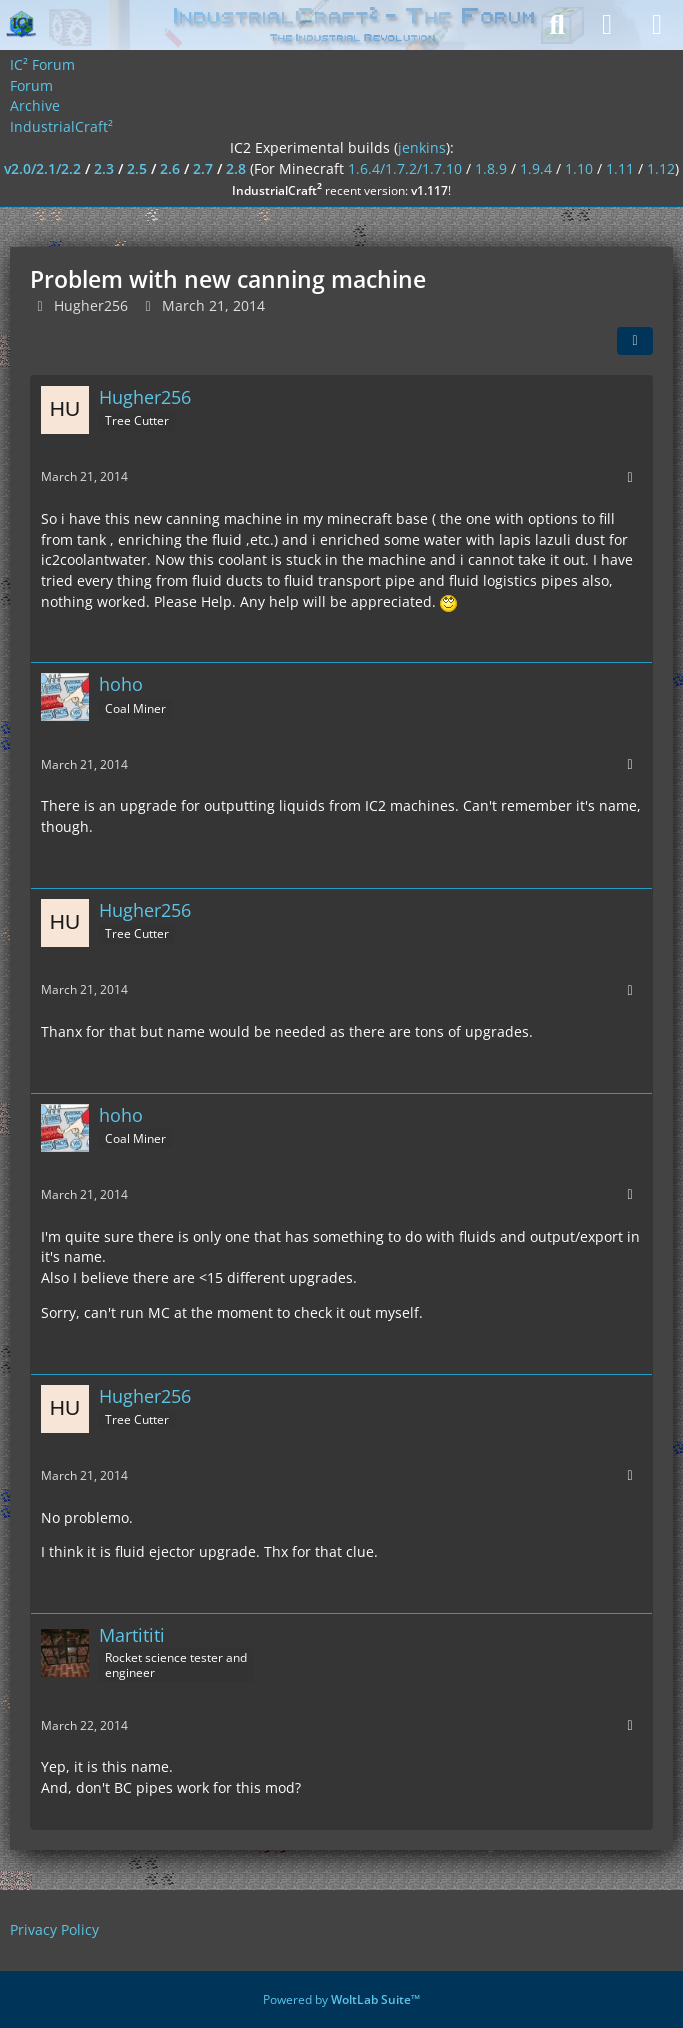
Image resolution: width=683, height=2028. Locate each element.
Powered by (341, 1999)
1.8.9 (491, 168)
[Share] (635, 341)
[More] (630, 477)
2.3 (104, 168)
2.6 (170, 168)
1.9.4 (536, 168)
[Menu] (657, 25)
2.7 (203, 168)
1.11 (620, 168)
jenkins (422, 147)
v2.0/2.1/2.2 (42, 168)
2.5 (137, 168)
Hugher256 (91, 305)
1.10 (579, 168)
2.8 (236, 168)
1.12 (661, 168)
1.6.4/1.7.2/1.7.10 (405, 168)
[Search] (557, 25)
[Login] (607, 25)
